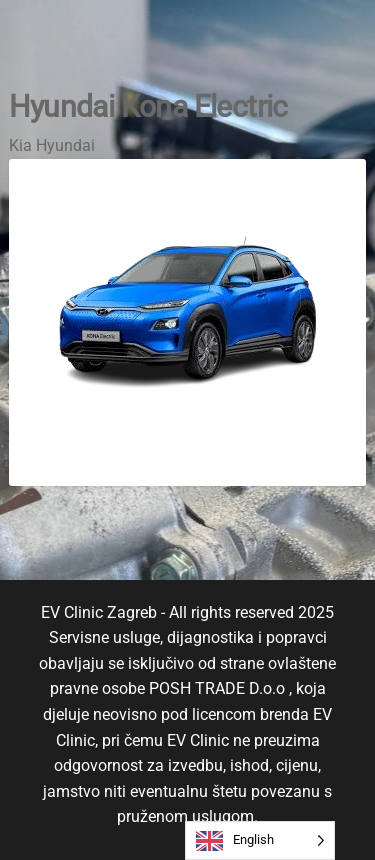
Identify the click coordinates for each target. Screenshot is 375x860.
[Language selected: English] (260, 840)
